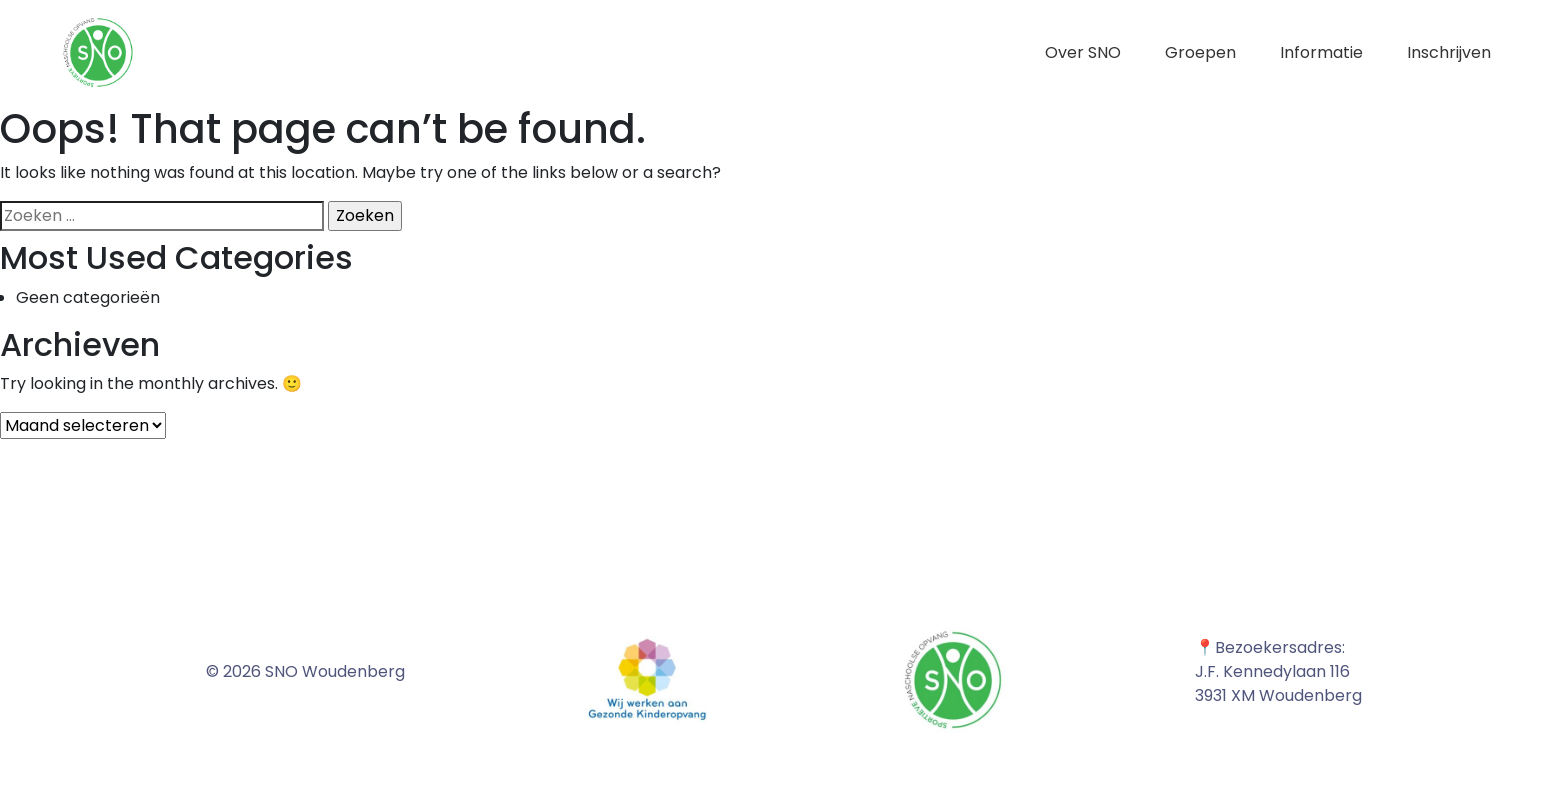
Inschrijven (1449, 52)
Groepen (1200, 52)
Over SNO (1083, 52)
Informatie (1321, 52)
